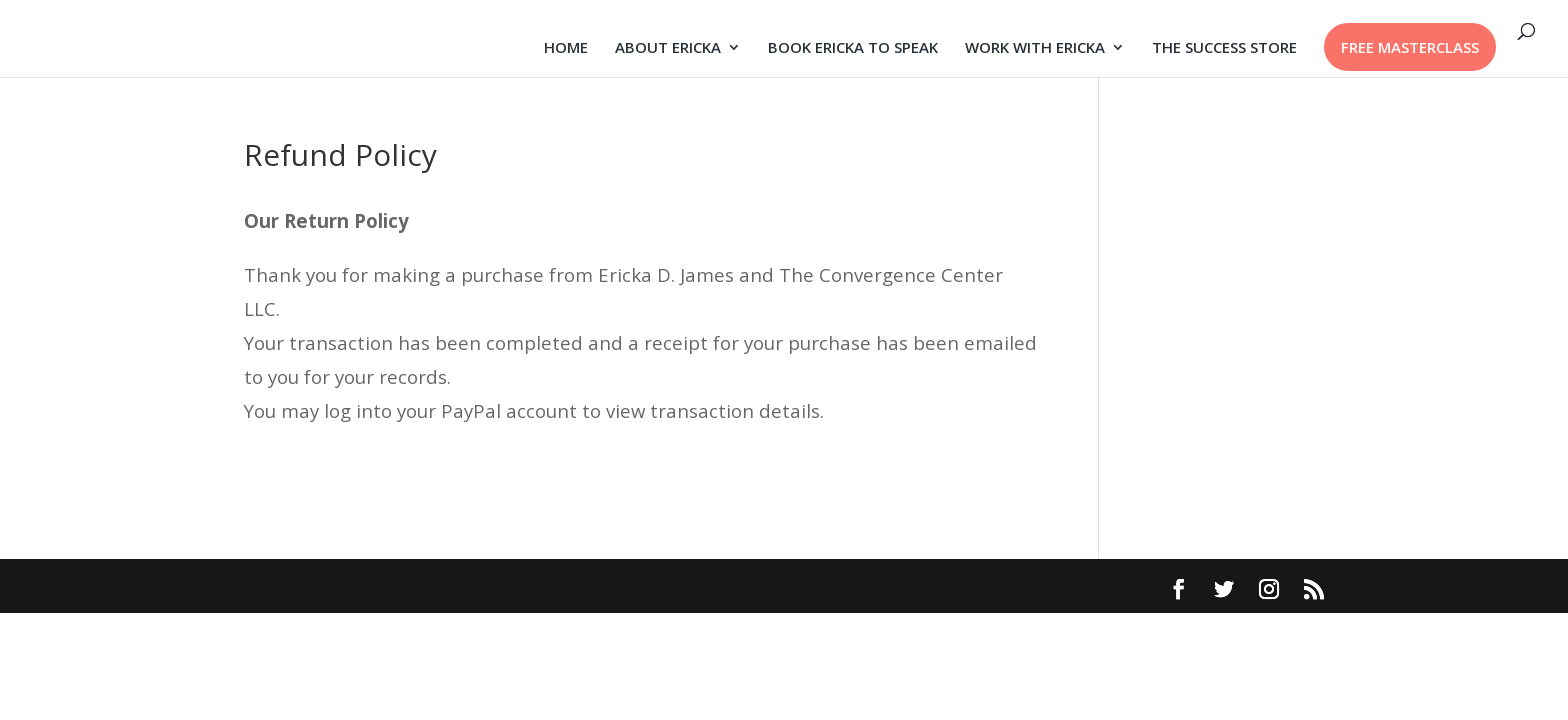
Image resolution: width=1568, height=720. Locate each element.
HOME (566, 48)
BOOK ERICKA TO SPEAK (853, 48)
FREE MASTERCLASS (1410, 47)
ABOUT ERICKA (668, 48)
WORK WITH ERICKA (1035, 48)
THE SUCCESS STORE (1224, 48)
